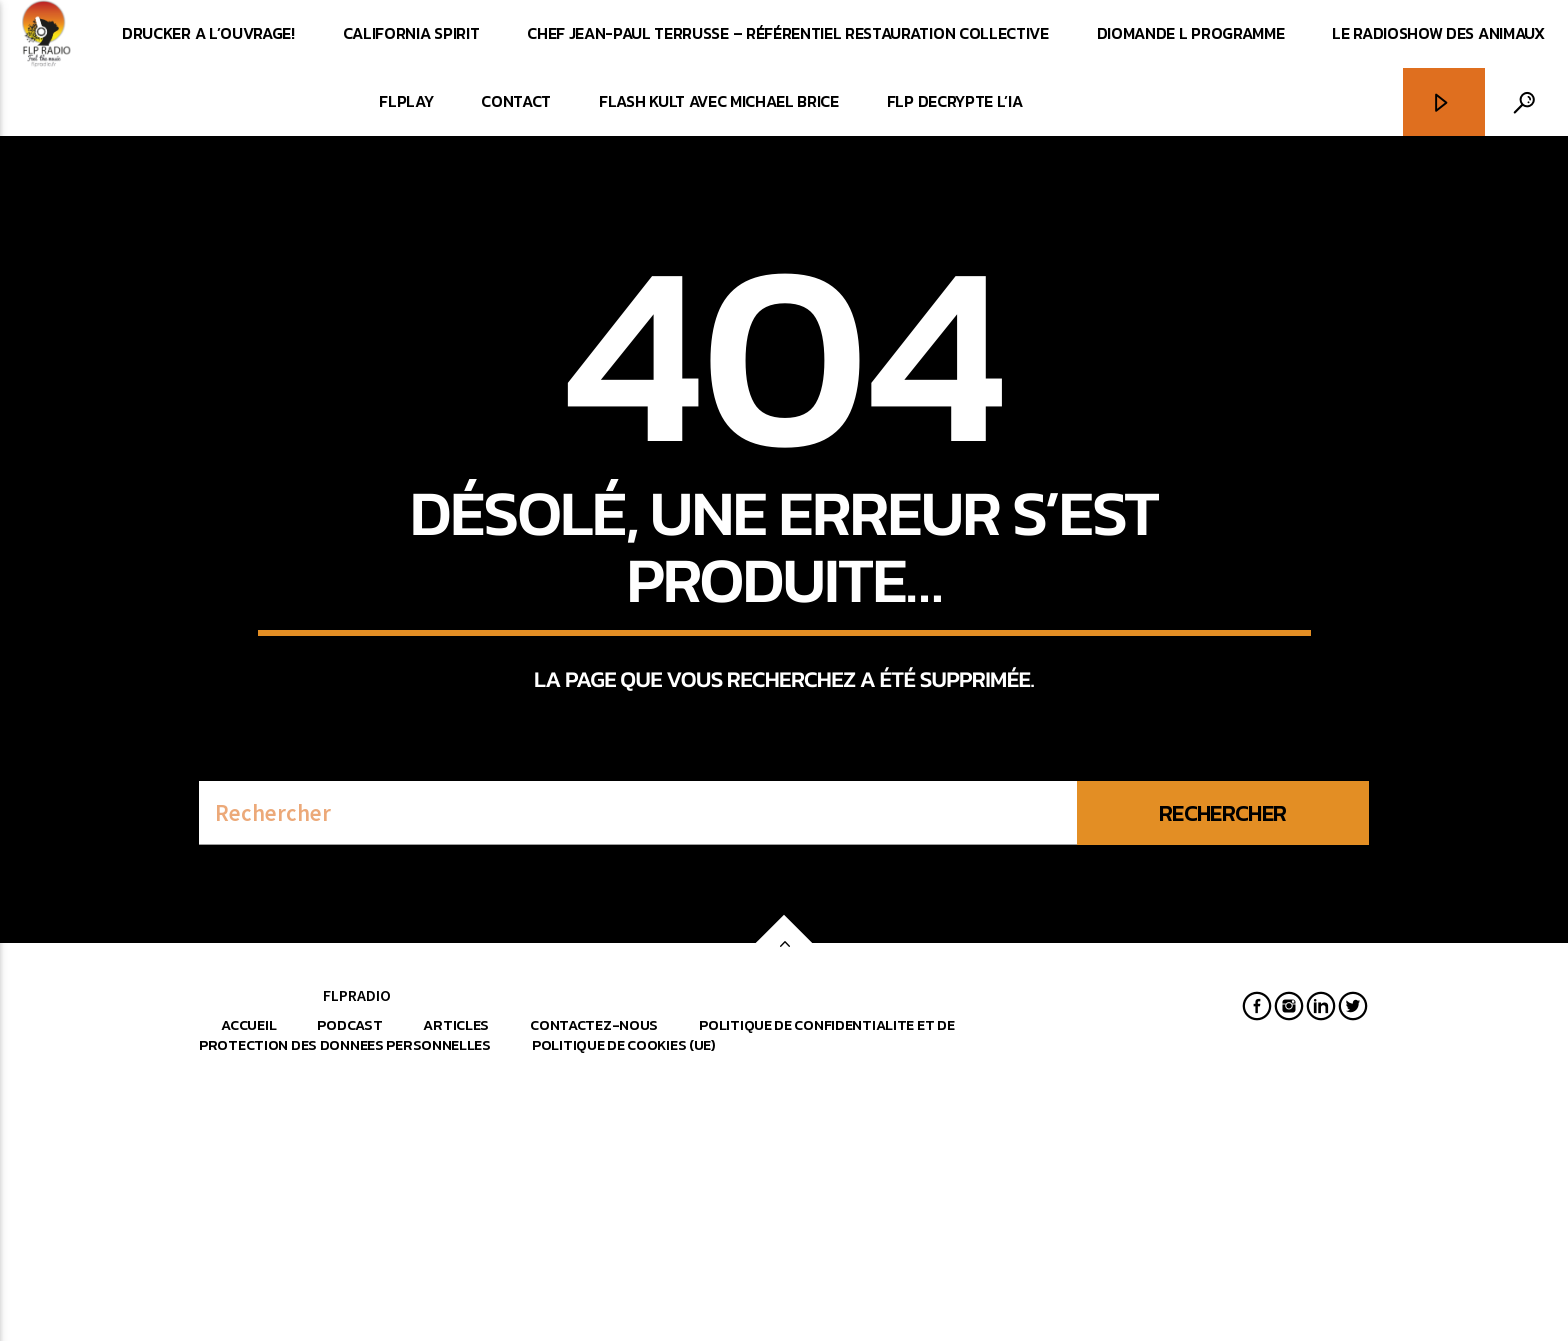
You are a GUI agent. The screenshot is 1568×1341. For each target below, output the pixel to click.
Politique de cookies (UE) (624, 1290)
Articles (456, 1270)
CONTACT (516, 101)
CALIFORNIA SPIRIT (411, 33)
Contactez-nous (594, 1270)
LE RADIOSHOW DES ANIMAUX (1438, 33)
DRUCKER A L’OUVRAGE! (208, 33)
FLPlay (406, 101)
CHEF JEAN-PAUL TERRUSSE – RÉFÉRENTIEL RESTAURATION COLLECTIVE (787, 33)
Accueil (248, 1270)
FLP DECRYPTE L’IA (955, 101)
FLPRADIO (357, 1240)
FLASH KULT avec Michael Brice (719, 101)
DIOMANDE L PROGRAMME (1191, 33)
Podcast (349, 1270)
